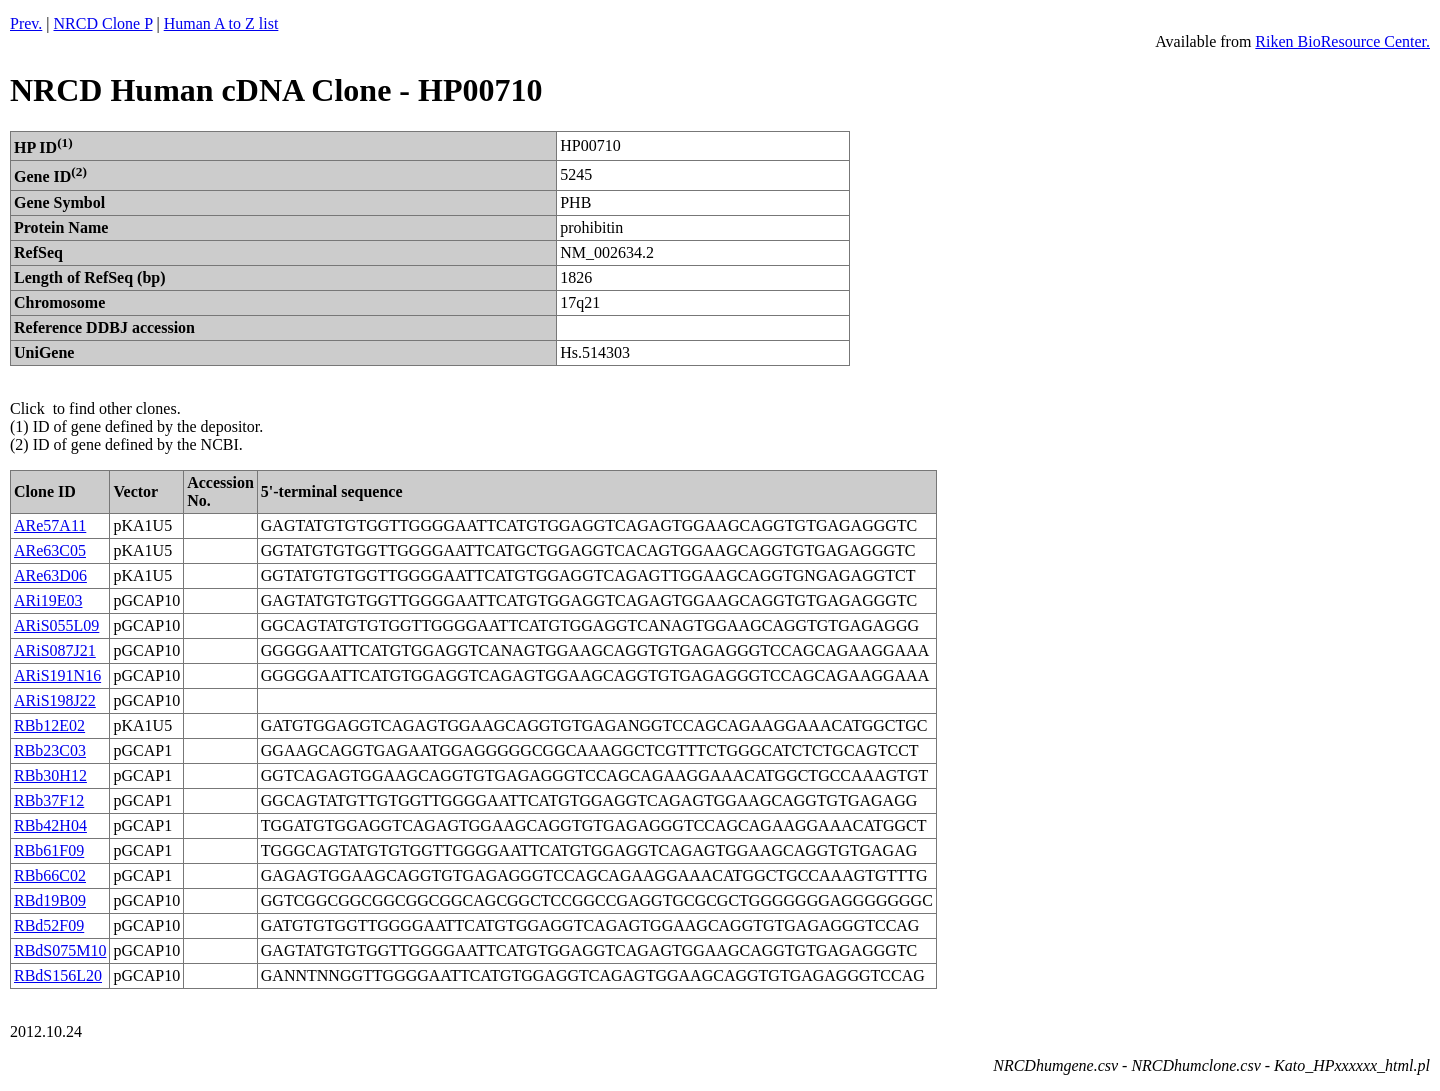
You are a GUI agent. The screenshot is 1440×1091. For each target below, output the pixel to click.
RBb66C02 (50, 875)
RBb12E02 (49, 725)
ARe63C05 (50, 550)
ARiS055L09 (56, 625)
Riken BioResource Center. (1342, 41)
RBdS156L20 (58, 975)
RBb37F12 (49, 800)
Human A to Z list (221, 23)
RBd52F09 (49, 925)
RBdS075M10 (60, 950)
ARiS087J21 (55, 650)
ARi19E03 (48, 600)
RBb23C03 (50, 750)
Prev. (26, 23)
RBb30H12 (50, 775)
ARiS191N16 (57, 675)
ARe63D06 (50, 575)
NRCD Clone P (103, 23)
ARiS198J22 (55, 700)
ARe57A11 (50, 525)
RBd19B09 (50, 900)
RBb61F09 (49, 850)
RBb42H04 (50, 825)
